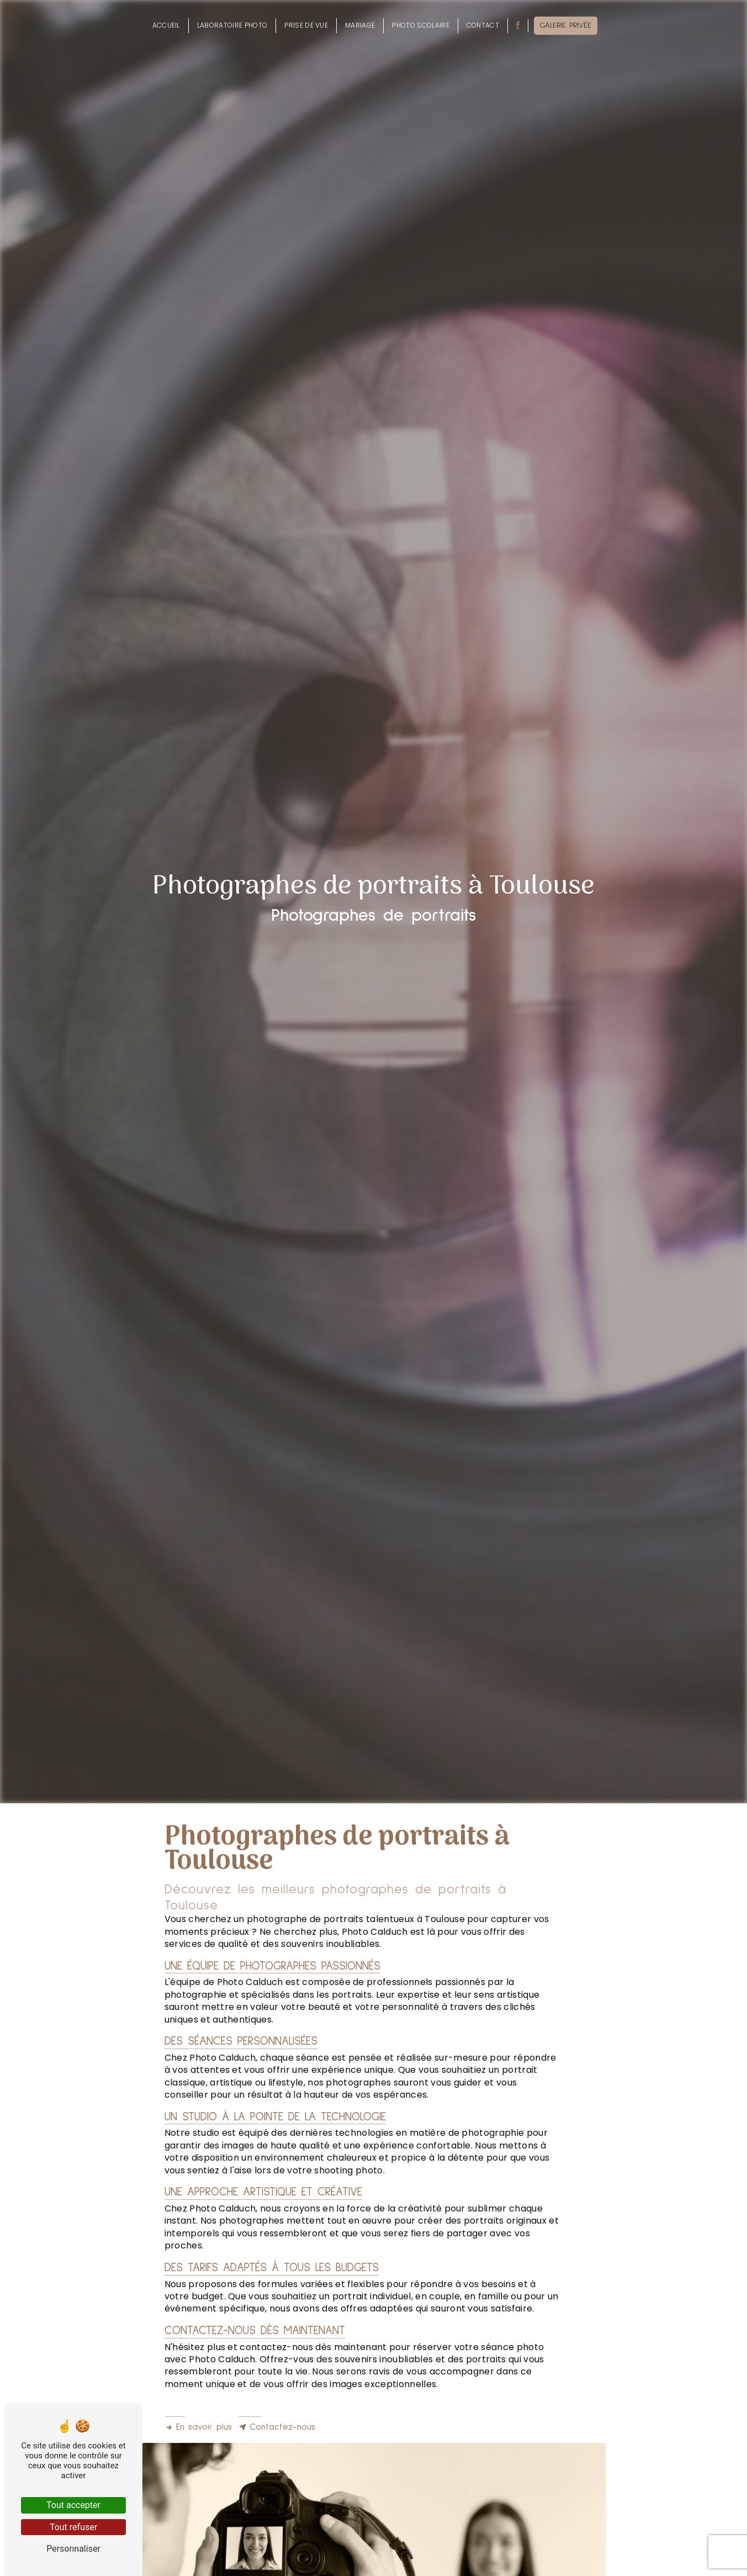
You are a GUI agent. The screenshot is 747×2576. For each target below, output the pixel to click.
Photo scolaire (420, 25)
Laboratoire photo (232, 25)
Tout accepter (73, 2505)
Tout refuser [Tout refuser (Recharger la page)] (73, 2527)
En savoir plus (198, 2426)
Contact (483, 25)
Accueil (166, 25)
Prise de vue (306, 25)
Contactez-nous (277, 2426)
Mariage (360, 25)
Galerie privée (565, 25)
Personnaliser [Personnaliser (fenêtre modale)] (73, 2548)
